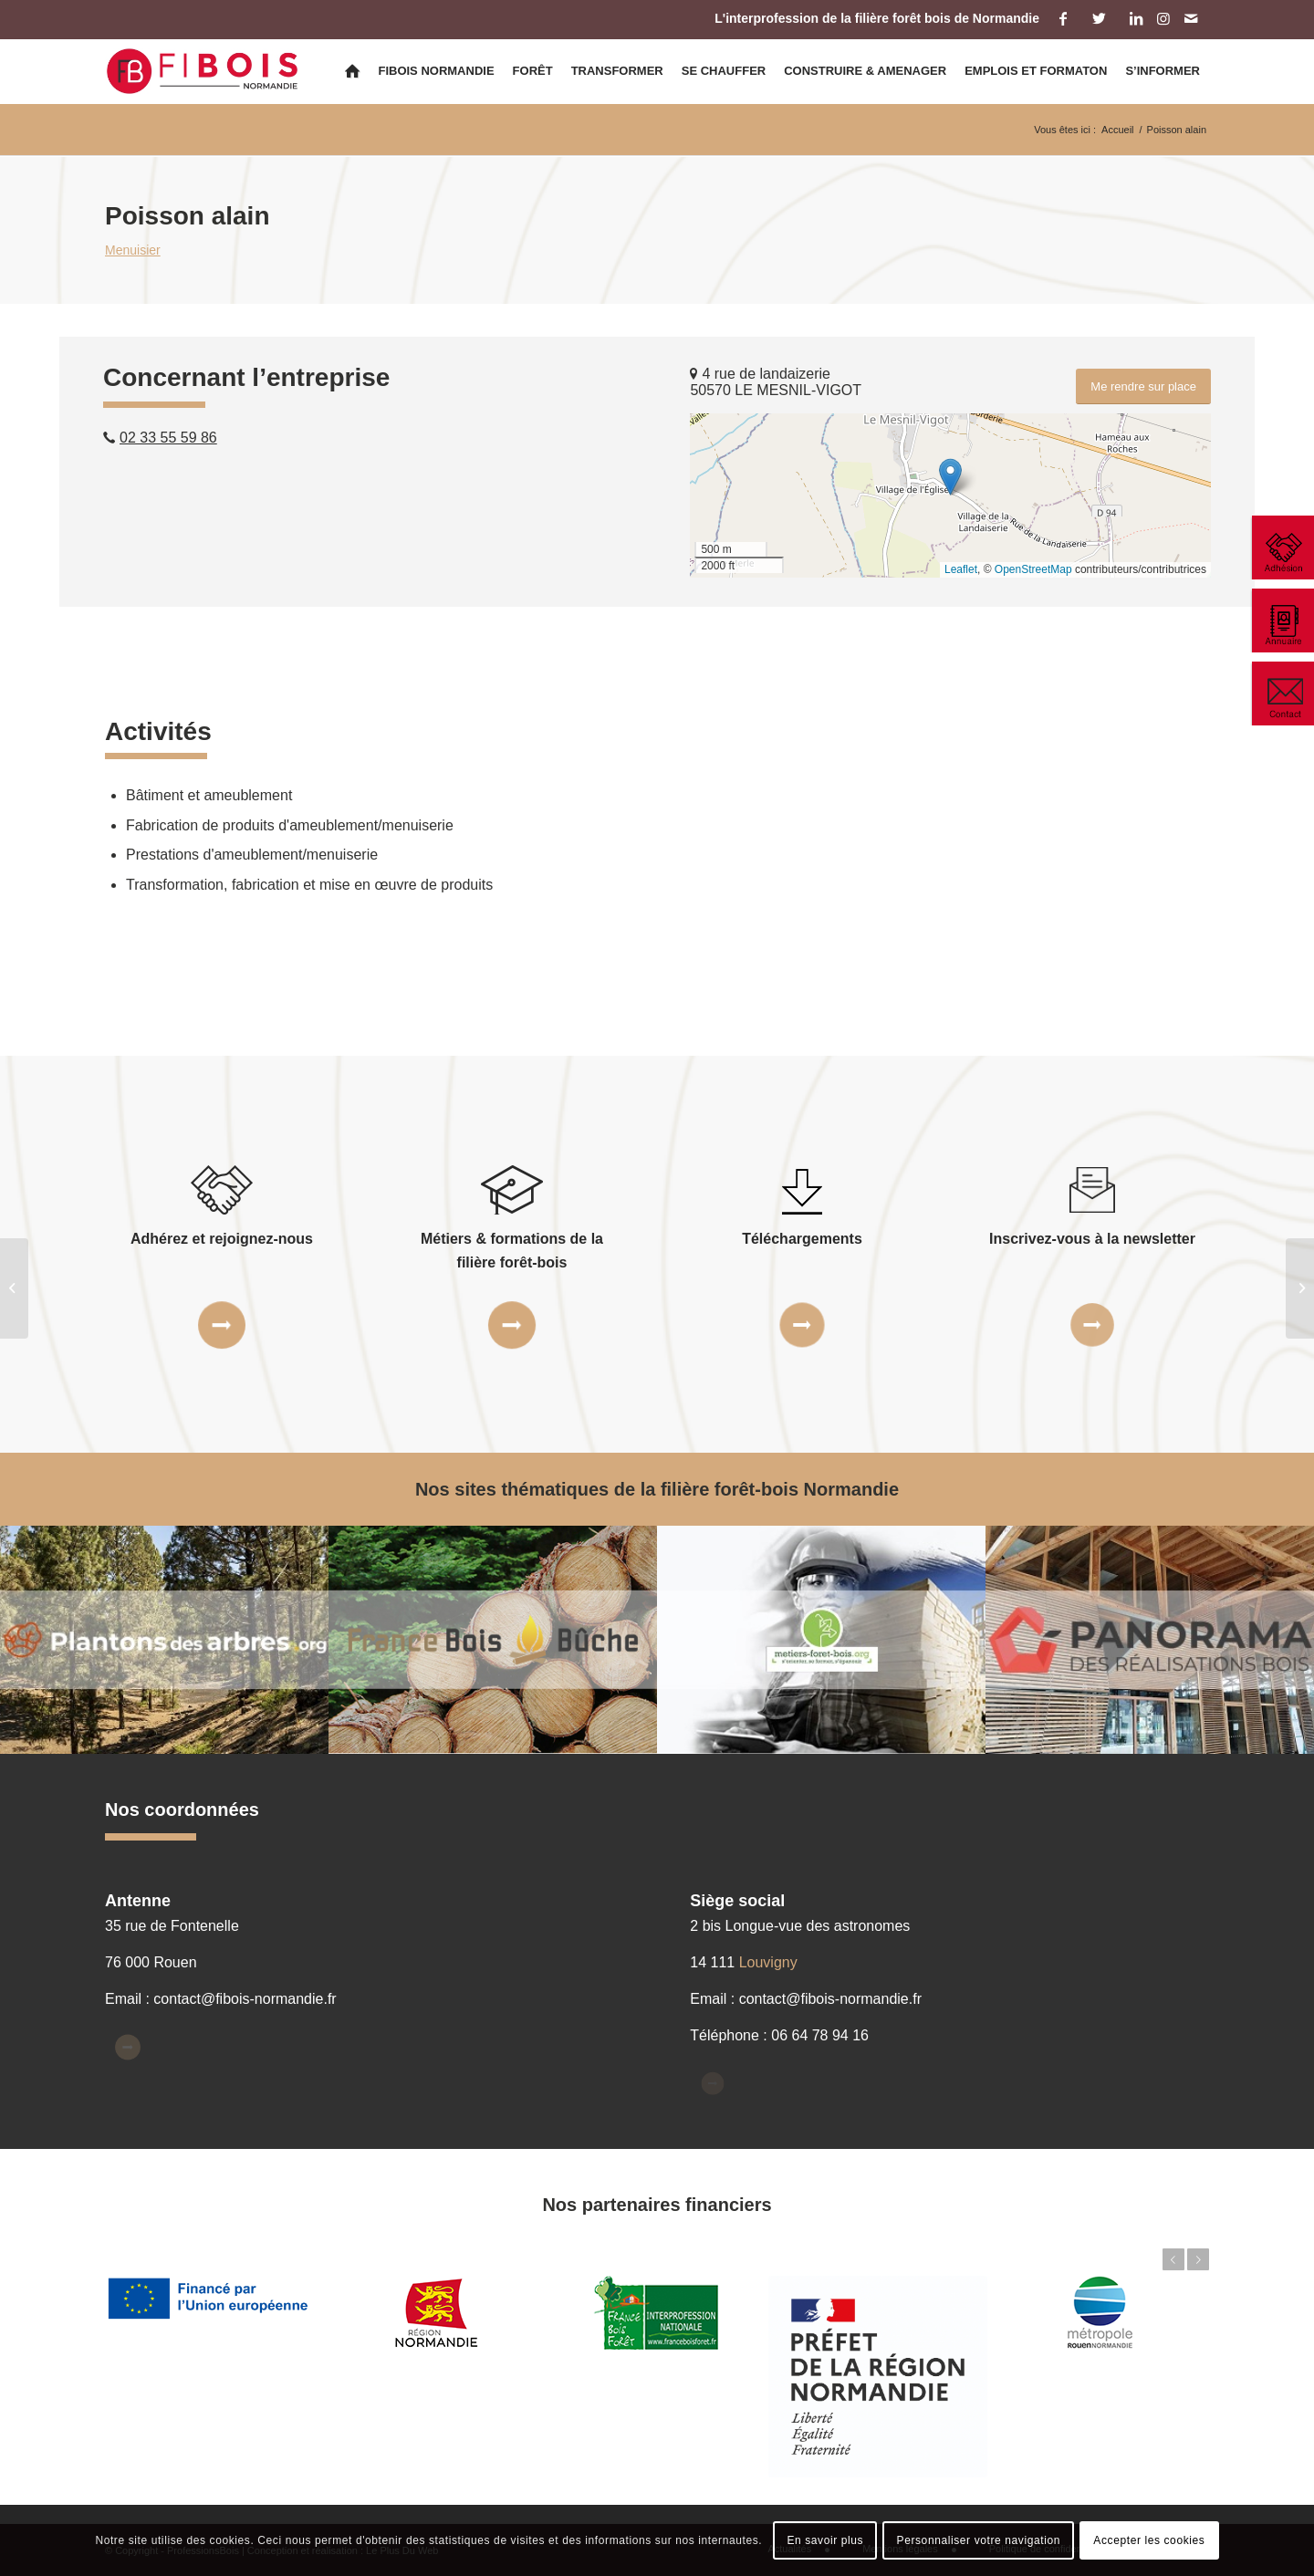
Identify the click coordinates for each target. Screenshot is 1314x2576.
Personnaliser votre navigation (978, 2540)
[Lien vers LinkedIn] (1135, 18)
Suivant (1198, 2259)
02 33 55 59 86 (168, 437)
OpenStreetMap (1033, 569)
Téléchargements (802, 1238)
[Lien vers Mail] (1190, 18)
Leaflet (960, 569)
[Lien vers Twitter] (1099, 18)
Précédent (1173, 2259)
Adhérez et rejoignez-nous (221, 1238)
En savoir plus (825, 2540)
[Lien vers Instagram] (1163, 18)
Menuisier (133, 250)
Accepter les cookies (1148, 2540)
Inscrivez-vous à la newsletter (1092, 1238)
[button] (950, 476)
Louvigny (768, 1962)
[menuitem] (352, 71)
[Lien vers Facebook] (1062, 18)
